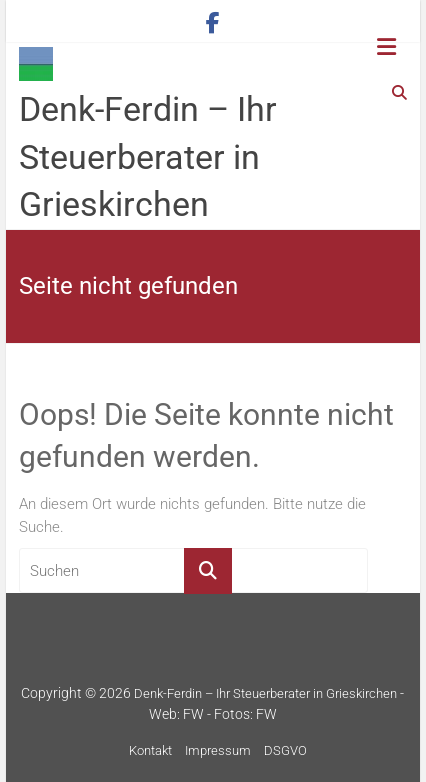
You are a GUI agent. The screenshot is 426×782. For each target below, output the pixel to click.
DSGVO (285, 750)
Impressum (218, 750)
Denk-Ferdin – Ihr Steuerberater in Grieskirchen (148, 156)
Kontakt (150, 750)
